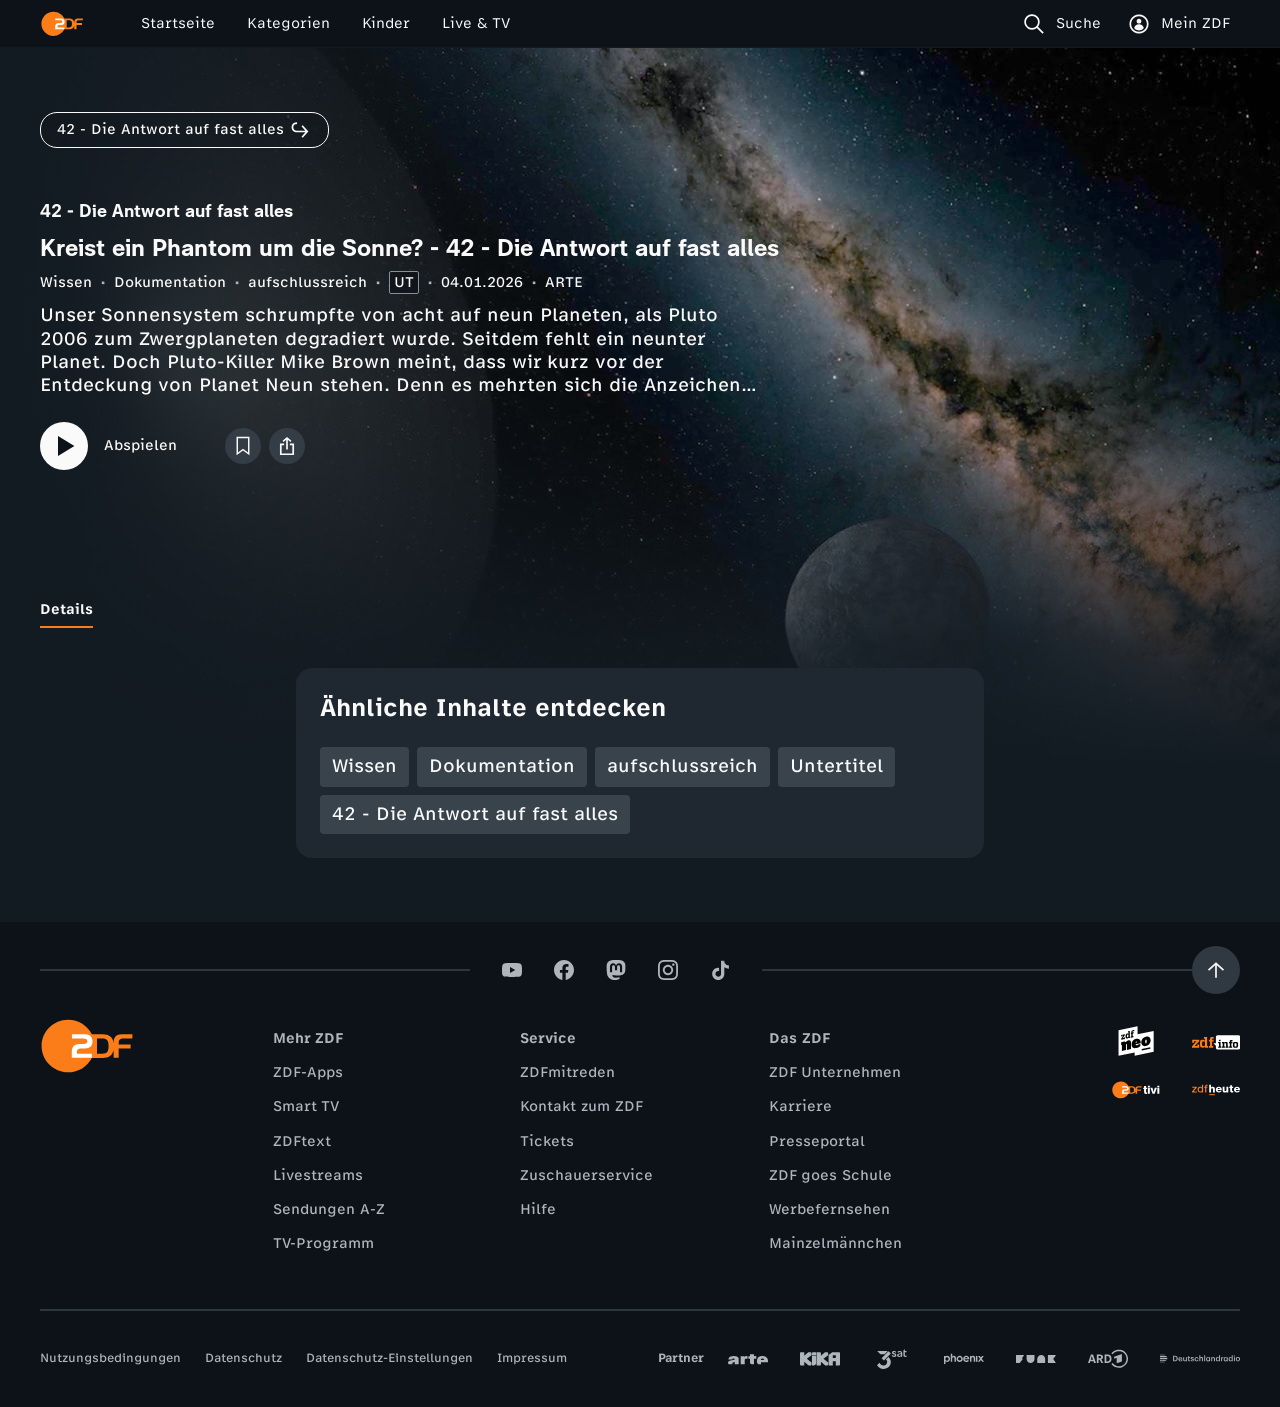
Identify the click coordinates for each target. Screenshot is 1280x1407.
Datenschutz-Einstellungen (389, 1358)
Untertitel (836, 766)
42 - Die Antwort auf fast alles (475, 814)
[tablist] (640, 610)
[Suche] (1066, 24)
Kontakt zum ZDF (581, 1106)
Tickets (547, 1141)
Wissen (66, 282)
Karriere (800, 1106)
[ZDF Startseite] (62, 24)
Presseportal (817, 1141)
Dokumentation (170, 282)
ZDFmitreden (567, 1072)
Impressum (532, 1358)
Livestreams (318, 1175)
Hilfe (538, 1209)
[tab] (66, 610)
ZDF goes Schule (830, 1175)
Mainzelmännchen (835, 1243)
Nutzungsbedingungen (110, 1358)
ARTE (564, 282)
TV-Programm (323, 1243)
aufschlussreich (307, 282)
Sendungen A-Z (329, 1209)
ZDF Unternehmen (835, 1072)
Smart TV (306, 1106)
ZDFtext (302, 1141)
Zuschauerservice (586, 1175)
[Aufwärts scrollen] (1216, 970)
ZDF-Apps (308, 1072)
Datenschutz (243, 1358)
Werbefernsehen (829, 1209)
